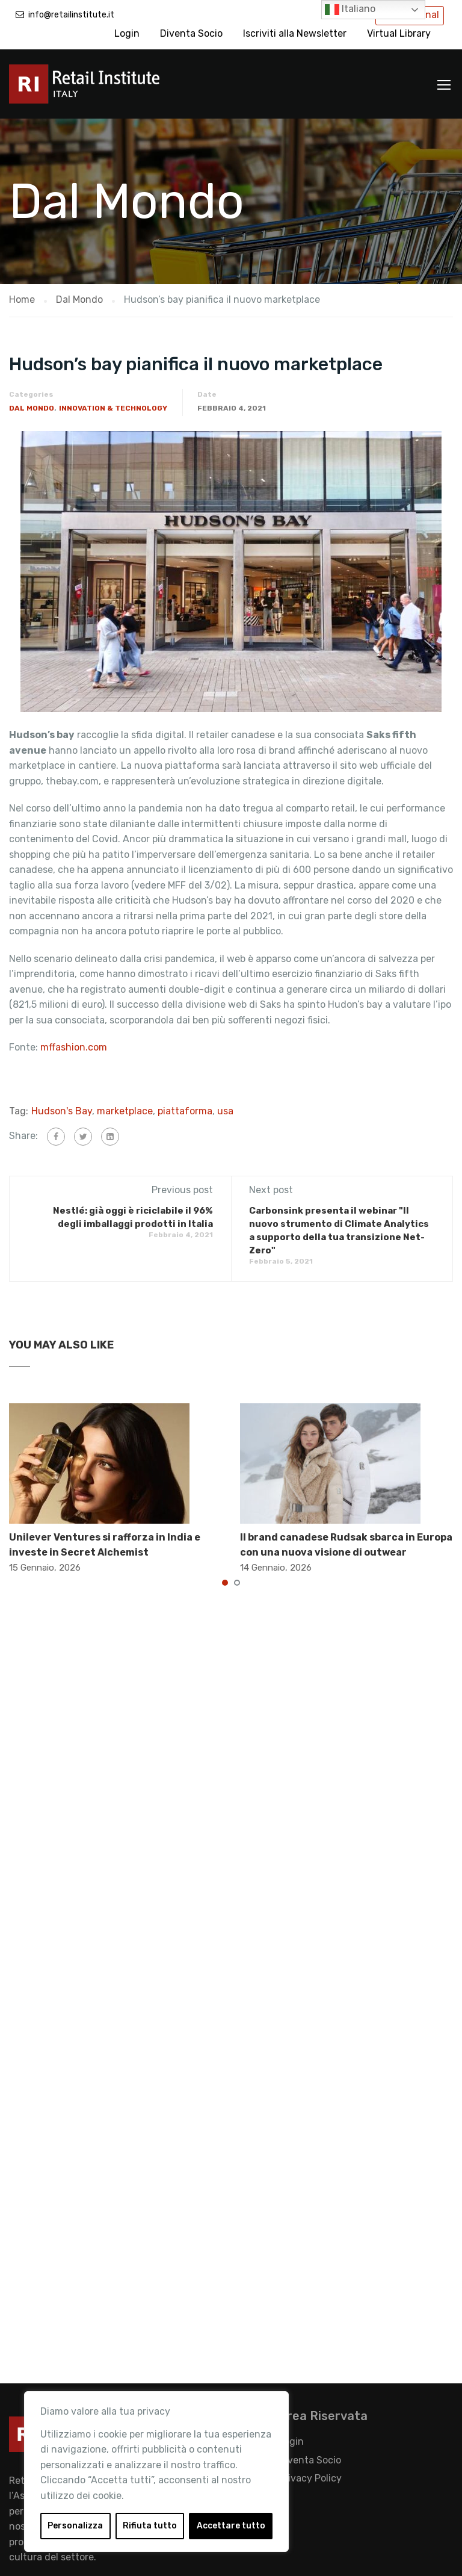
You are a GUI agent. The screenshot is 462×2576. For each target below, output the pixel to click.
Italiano (350, 9)
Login (127, 33)
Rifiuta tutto (150, 2526)
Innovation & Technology (113, 408)
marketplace (125, 1111)
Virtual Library (399, 33)
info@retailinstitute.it (71, 15)
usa (225, 1111)
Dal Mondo (31, 408)
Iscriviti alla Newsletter (294, 33)
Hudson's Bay (61, 1111)
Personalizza (75, 2526)
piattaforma (185, 1111)
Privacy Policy (310, 2478)
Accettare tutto (231, 2526)
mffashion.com (74, 1047)
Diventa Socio (191, 33)
